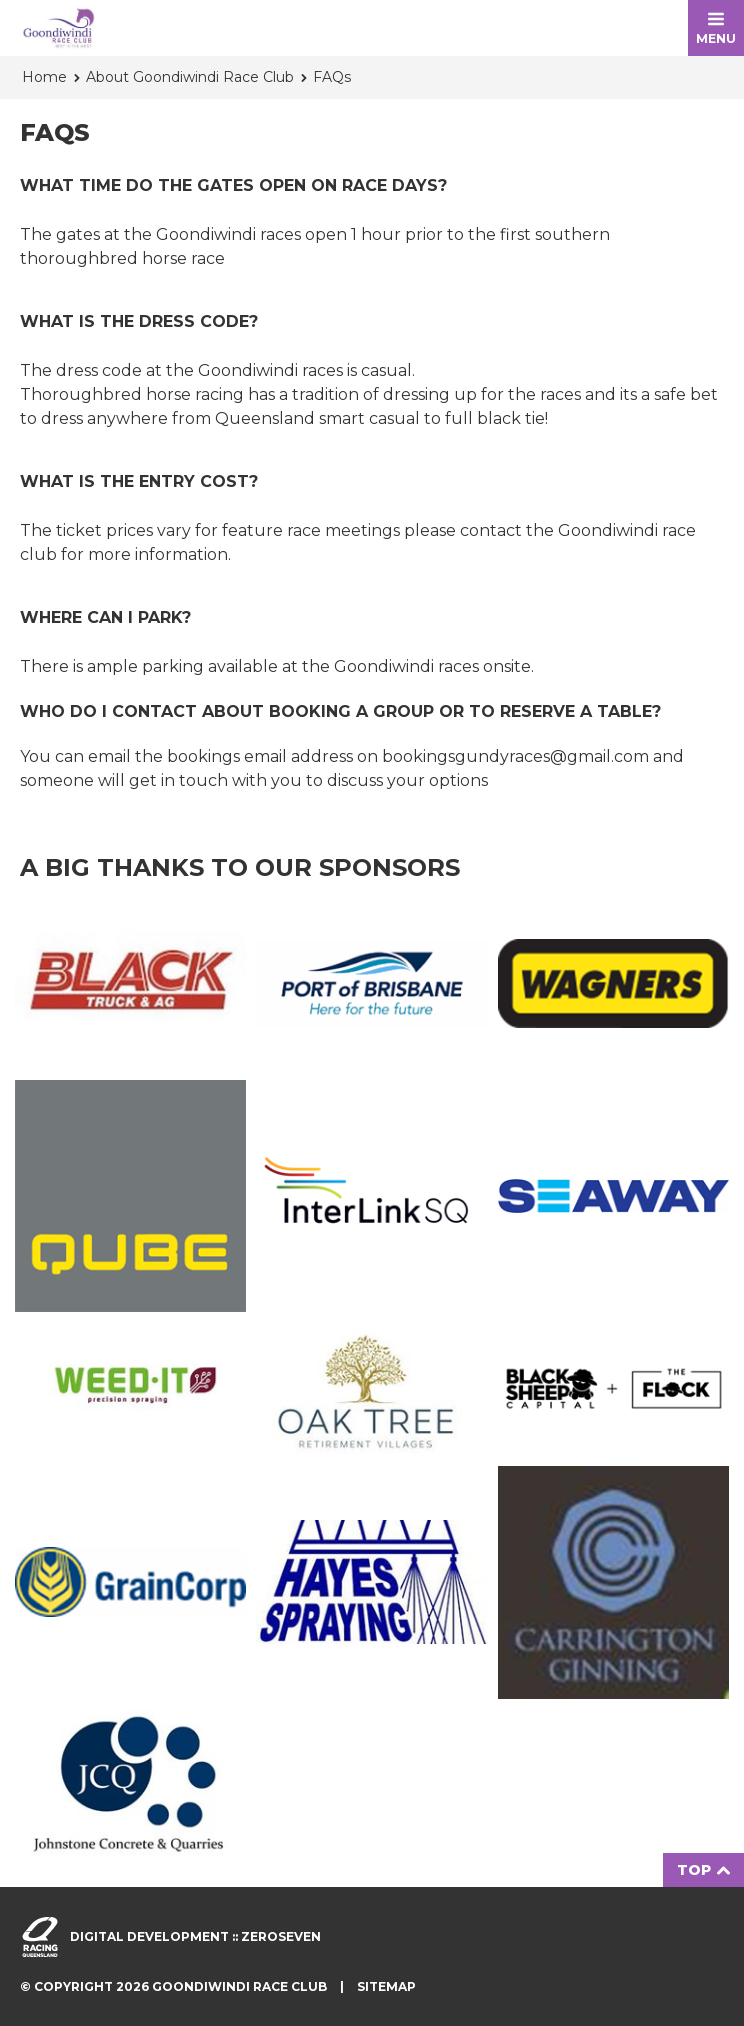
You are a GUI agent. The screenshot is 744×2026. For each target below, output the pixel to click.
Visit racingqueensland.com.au (40, 1937)
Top (703, 1870)
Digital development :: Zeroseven (195, 1937)
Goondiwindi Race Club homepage (59, 28)
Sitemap (386, 1986)
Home (44, 77)
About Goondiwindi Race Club (190, 77)
